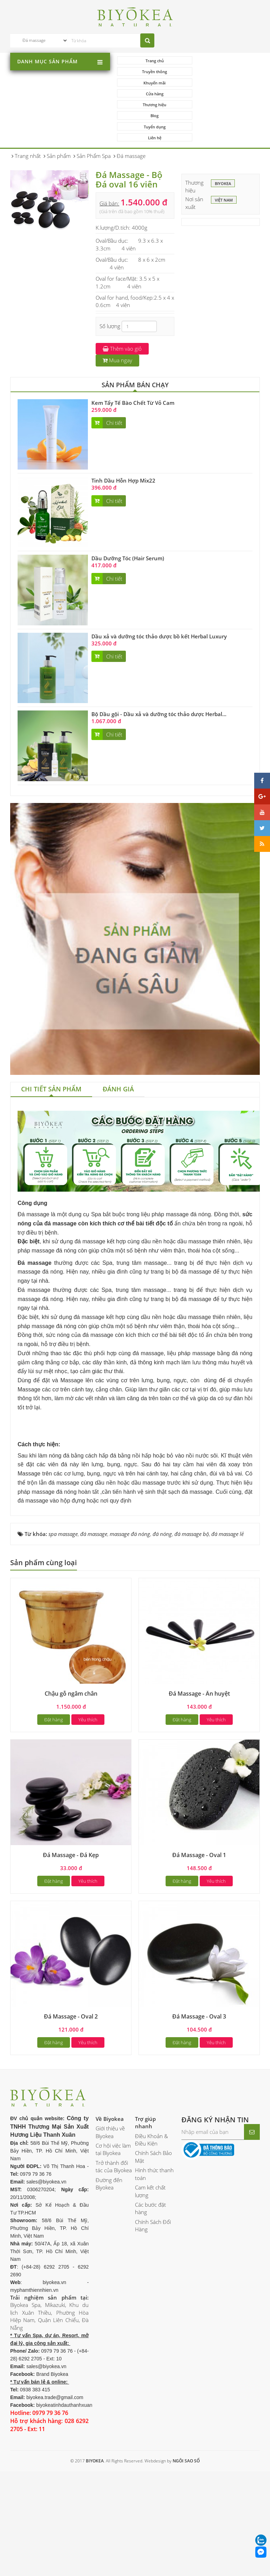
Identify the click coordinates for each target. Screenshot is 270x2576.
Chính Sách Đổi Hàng (153, 2321)
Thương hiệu (152, 82)
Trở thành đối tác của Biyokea (114, 2262)
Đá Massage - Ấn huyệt (199, 1789)
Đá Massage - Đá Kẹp (71, 1951)
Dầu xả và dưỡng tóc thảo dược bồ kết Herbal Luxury (159, 592)
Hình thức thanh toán (154, 2270)
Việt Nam (223, 157)
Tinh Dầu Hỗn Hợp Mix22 (123, 436)
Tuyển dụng (152, 94)
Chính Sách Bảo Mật (153, 2253)
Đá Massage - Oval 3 (199, 2112)
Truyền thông (223, 60)
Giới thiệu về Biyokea (110, 2228)
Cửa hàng (223, 72)
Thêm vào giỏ (122, 304)
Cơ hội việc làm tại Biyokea (113, 2245)
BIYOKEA (222, 141)
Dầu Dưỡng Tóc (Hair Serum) (127, 514)
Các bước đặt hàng (150, 2304)
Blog (223, 82)
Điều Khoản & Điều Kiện (151, 2236)
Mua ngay (117, 316)
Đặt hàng (53, 1815)
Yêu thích (87, 1815)
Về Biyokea (110, 2214)
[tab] (51, 1046)
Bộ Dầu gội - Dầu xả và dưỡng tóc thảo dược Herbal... (158, 670)
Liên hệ (223, 94)
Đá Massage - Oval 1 (199, 1951)
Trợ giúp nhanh (145, 2218)
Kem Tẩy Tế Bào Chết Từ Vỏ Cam (132, 359)
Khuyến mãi (152, 72)
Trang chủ (152, 60)
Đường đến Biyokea (109, 2279)
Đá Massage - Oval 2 (71, 2112)
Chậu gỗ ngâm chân (71, 1789)
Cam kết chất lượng (150, 2287)
